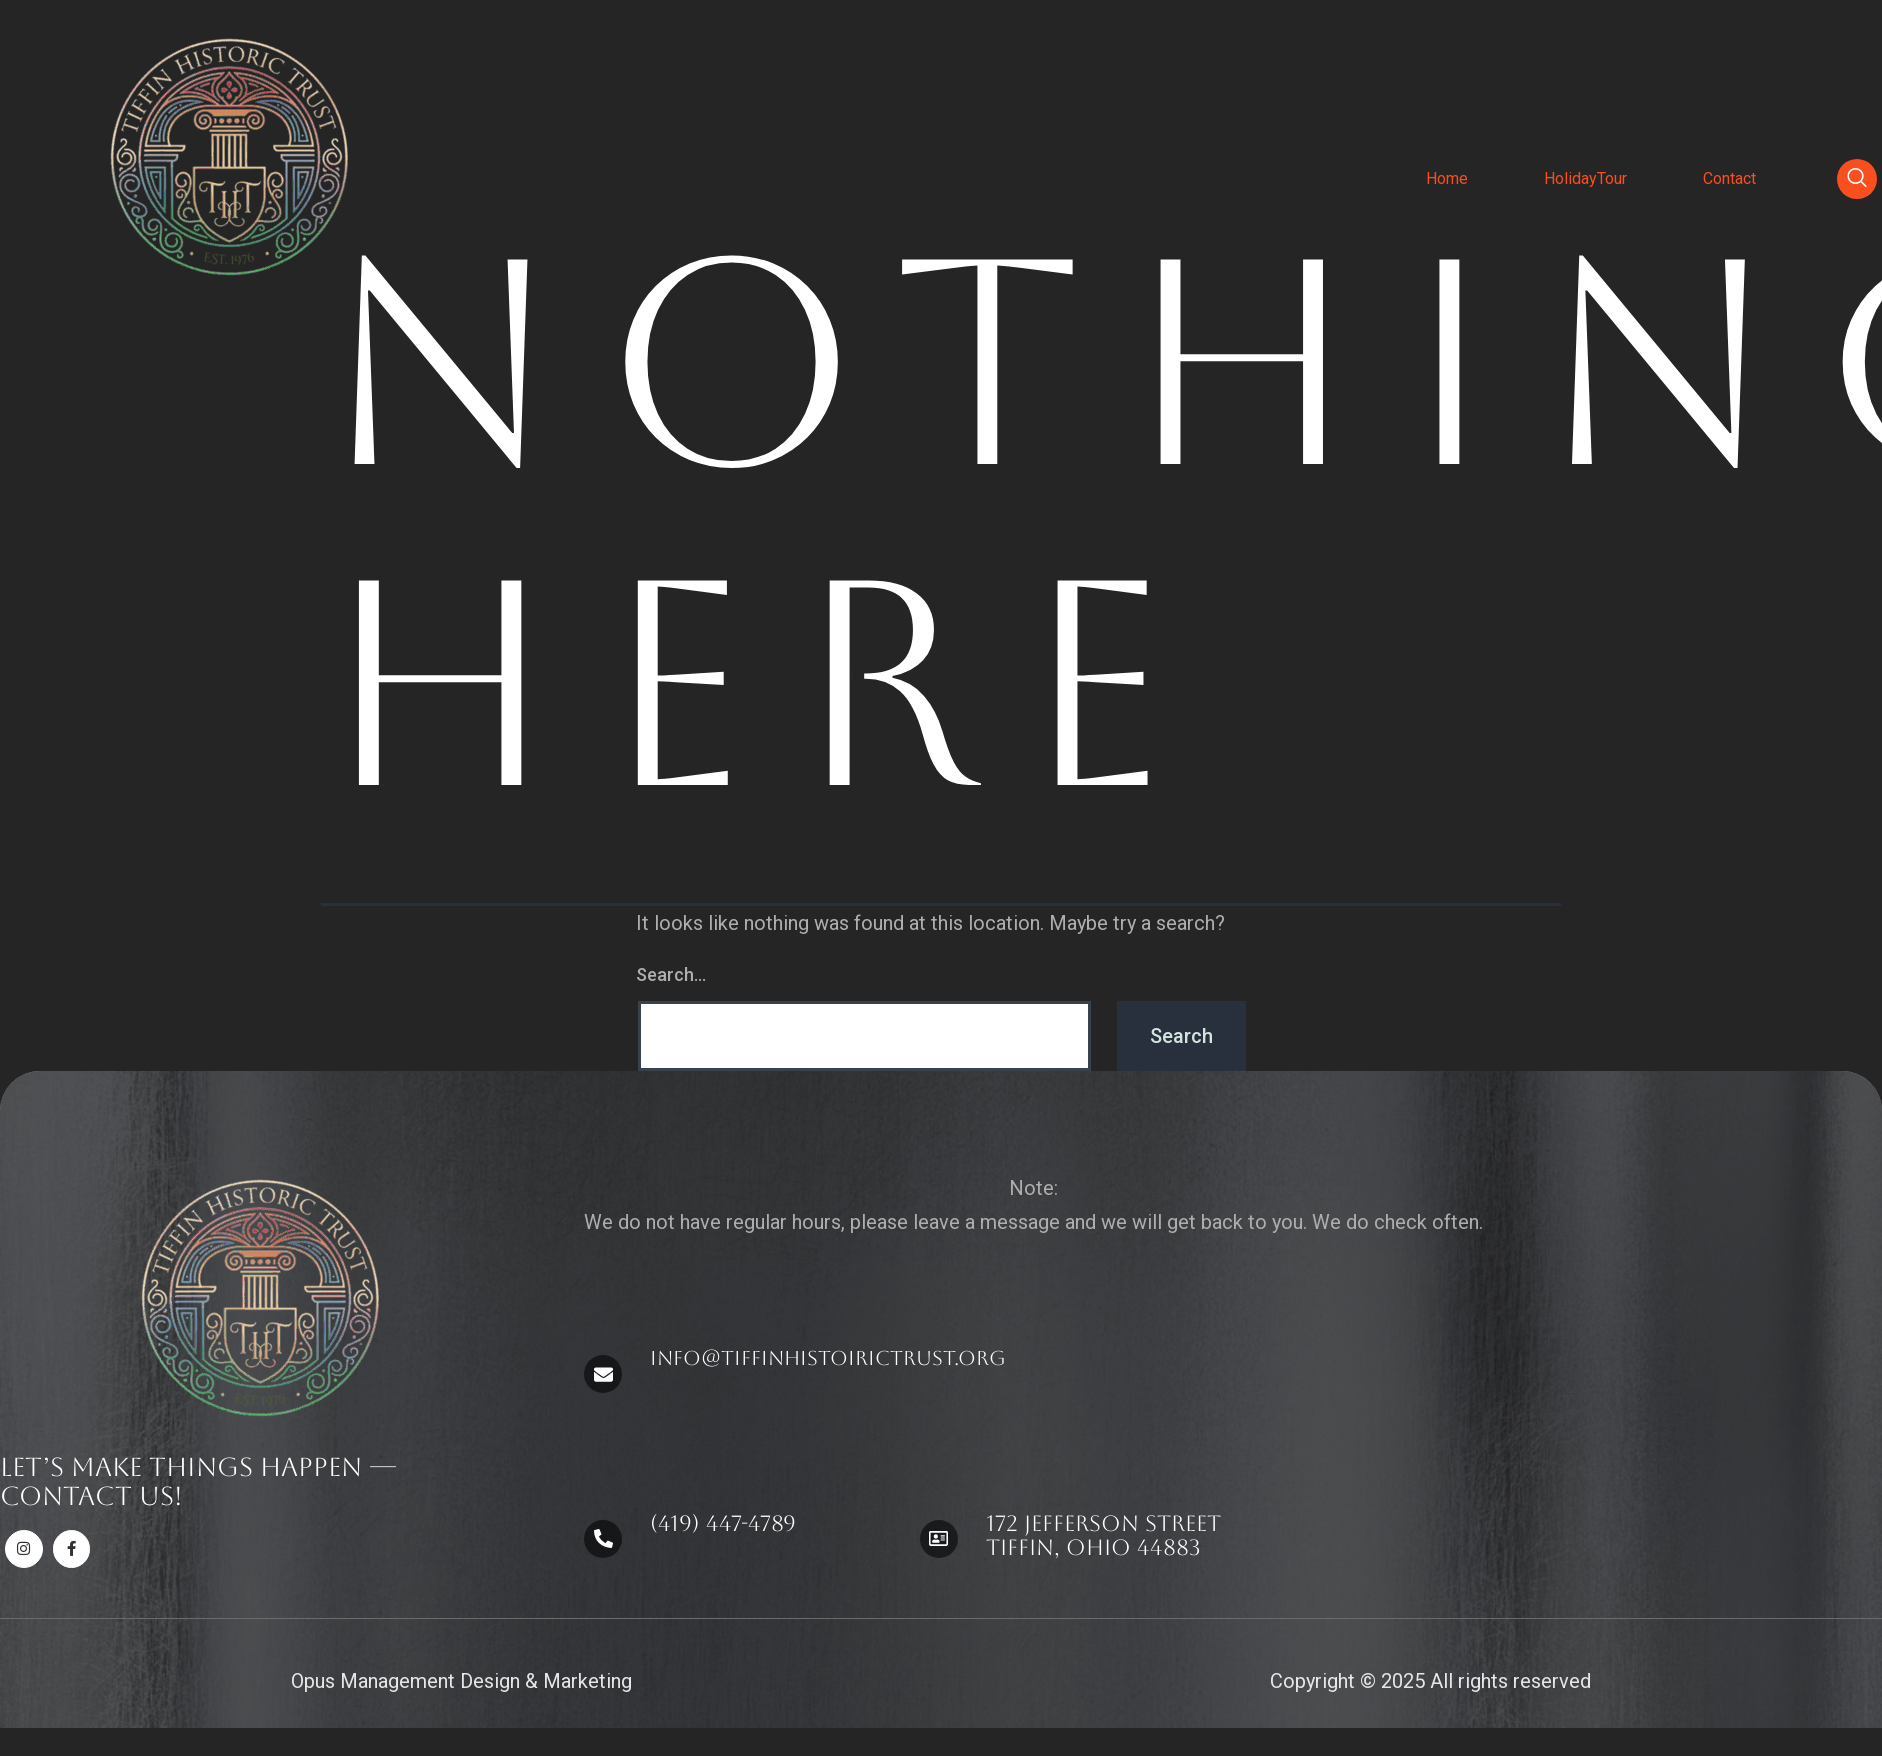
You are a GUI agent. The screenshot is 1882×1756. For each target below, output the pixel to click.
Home (1447, 178)
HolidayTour (1585, 178)
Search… (671, 974)
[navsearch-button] (1857, 179)
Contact (1729, 178)
